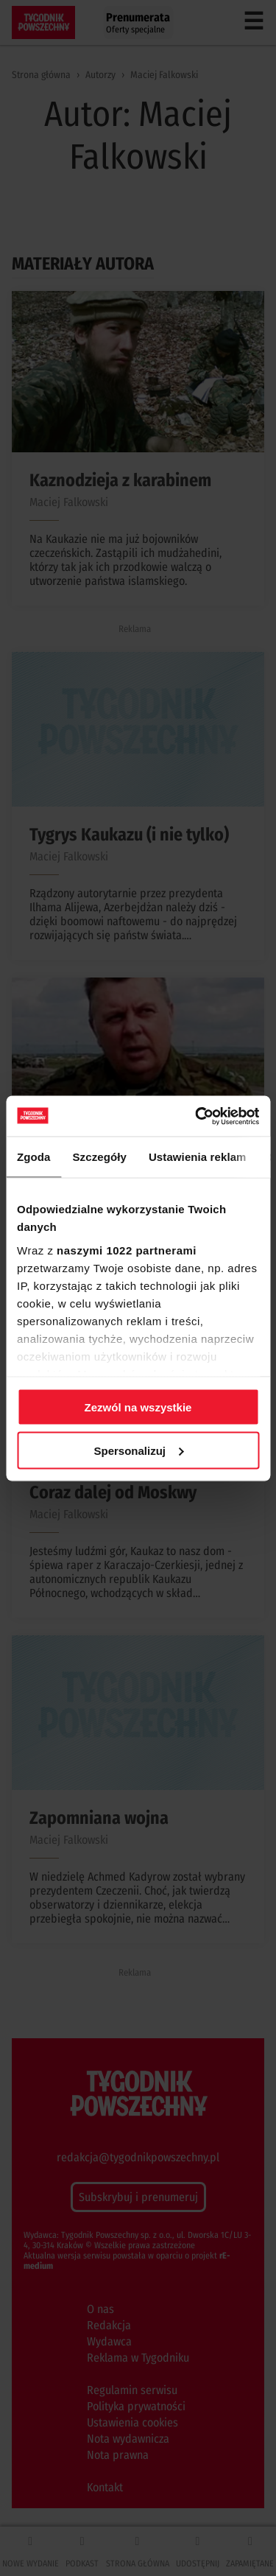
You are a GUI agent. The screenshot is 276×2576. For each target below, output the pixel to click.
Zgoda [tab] (34, 1157)
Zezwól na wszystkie (138, 1407)
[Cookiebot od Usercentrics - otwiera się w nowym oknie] (196, 1116)
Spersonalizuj (138, 1450)
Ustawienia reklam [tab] (198, 1157)
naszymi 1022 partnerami (127, 1249)
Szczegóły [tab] (100, 1157)
